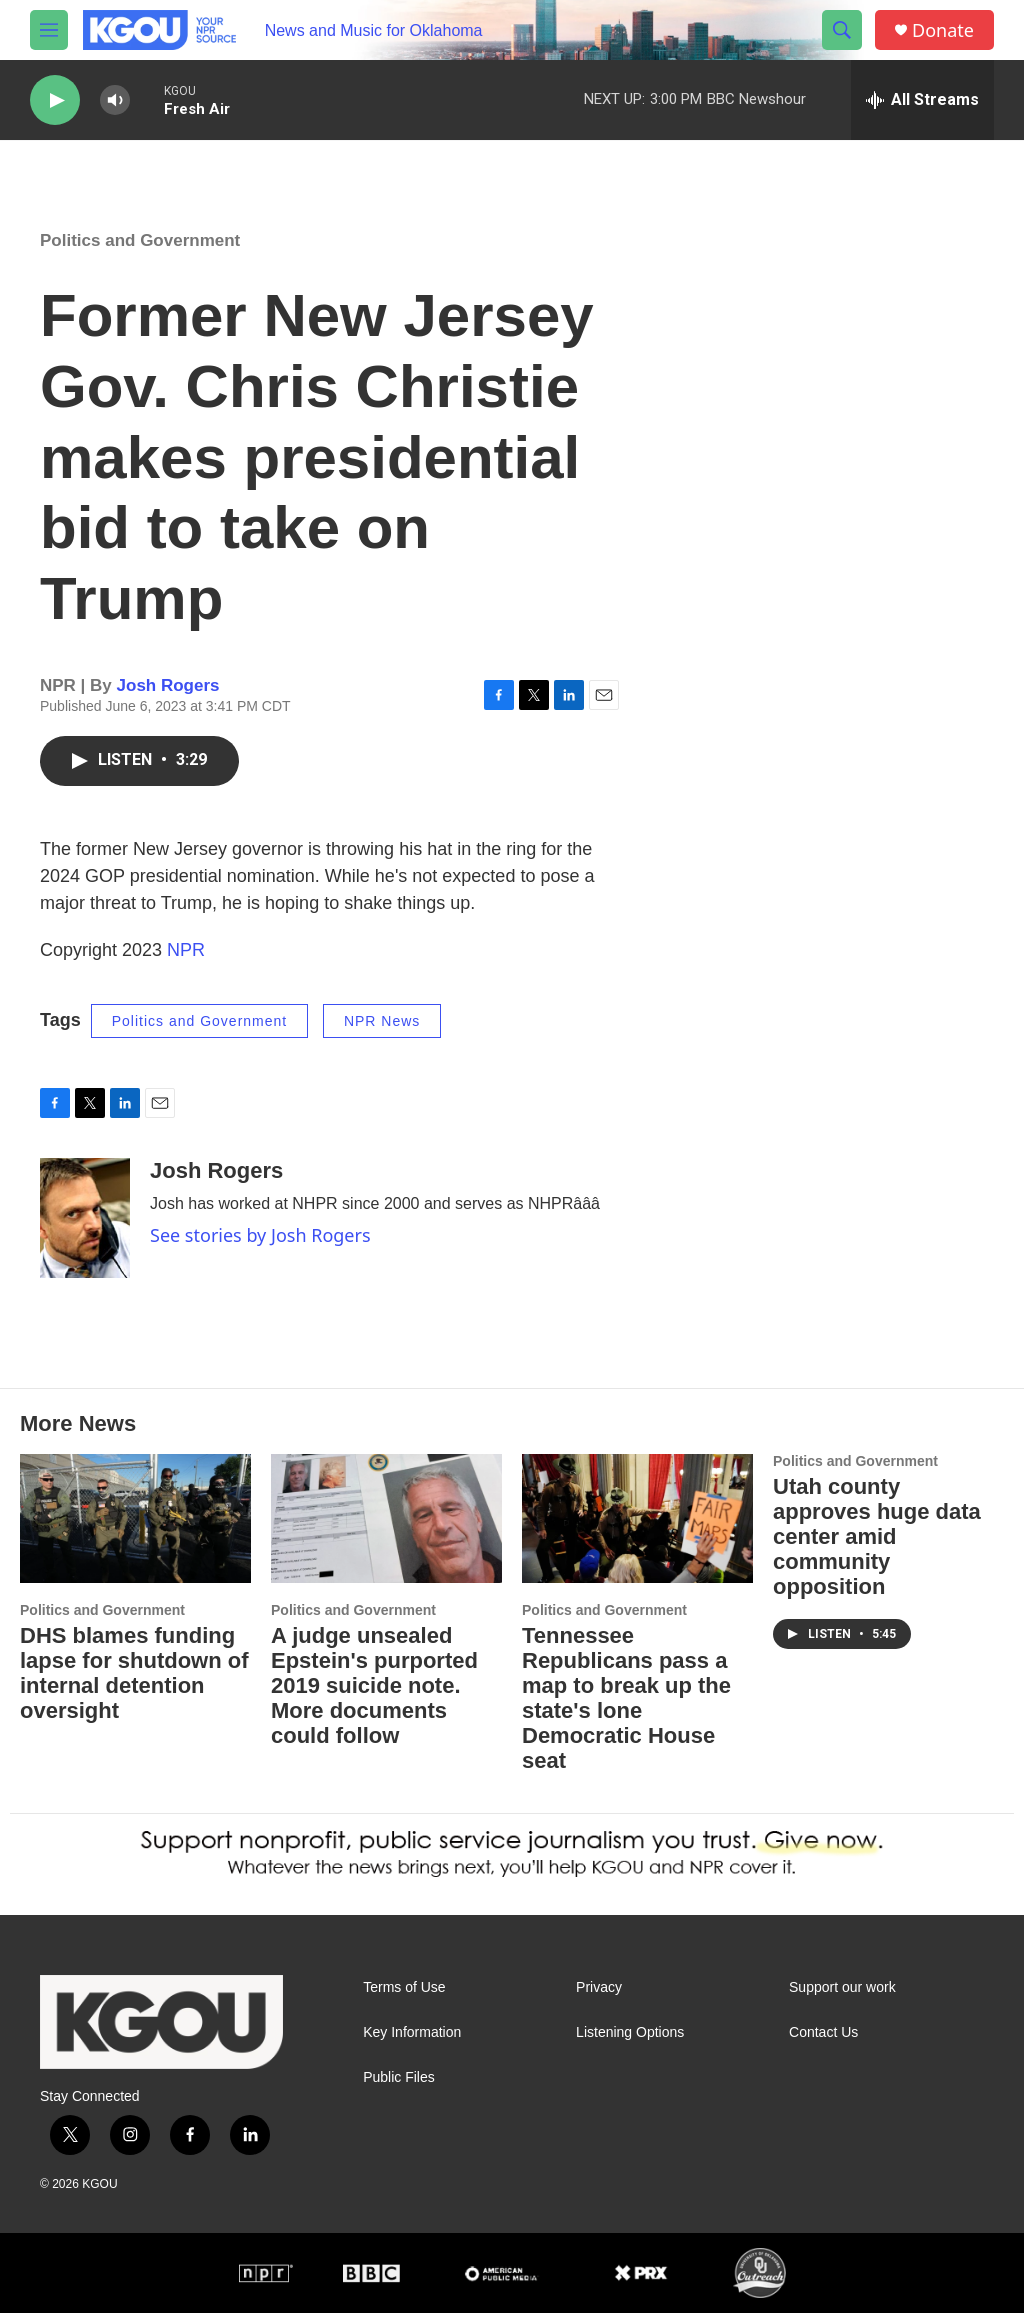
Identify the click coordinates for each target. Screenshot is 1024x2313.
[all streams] (922, 100)
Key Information (412, 2032)
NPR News (382, 1021)
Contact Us (823, 2032)
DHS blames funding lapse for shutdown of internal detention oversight (134, 1673)
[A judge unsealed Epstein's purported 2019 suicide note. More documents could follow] (386, 1518)
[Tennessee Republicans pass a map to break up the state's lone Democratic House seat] (637, 1518)
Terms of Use (404, 1987)
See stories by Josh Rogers (260, 1235)
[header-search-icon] (842, 30)
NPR (186, 950)
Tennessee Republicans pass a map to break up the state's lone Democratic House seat (626, 1698)
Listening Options (630, 2032)
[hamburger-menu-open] (49, 30)
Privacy (599, 1987)
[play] (55, 100)
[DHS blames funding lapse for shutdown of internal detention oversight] (135, 1518)
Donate (943, 30)
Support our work (842, 1987)
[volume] (115, 100)
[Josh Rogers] (85, 1218)
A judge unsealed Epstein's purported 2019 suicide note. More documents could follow (374, 1685)
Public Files (399, 2077)
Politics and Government (140, 240)
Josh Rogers (168, 685)
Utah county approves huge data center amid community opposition (877, 1536)
